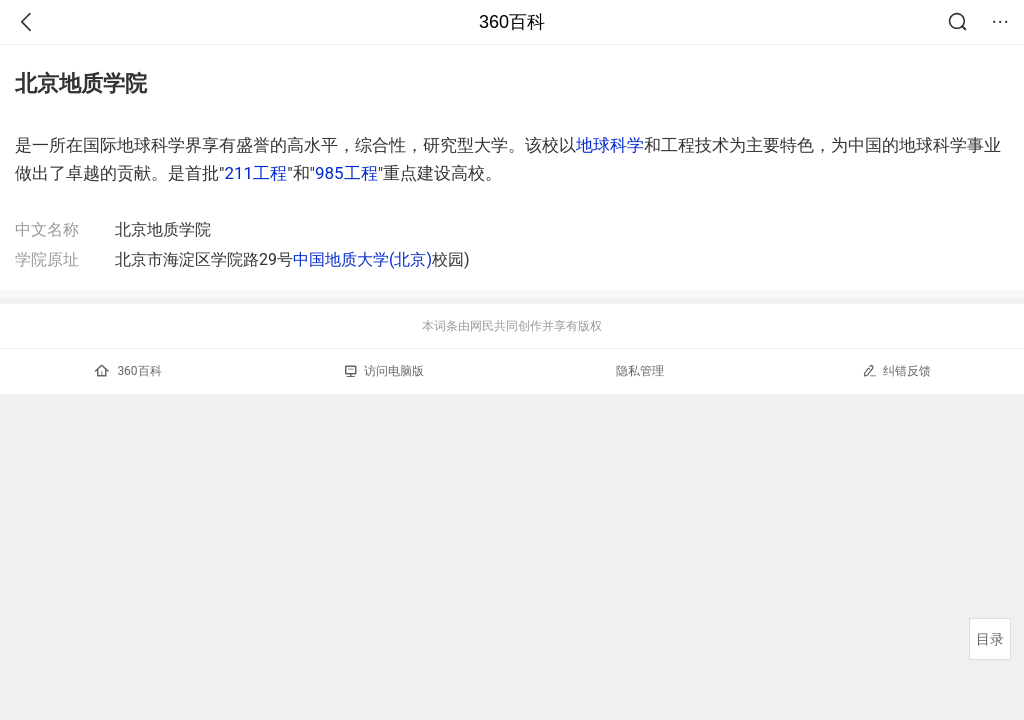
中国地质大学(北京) (362, 259)
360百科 (512, 22)
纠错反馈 (896, 370)
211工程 (255, 173)
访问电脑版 (384, 371)
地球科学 (610, 145)
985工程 (346, 173)
